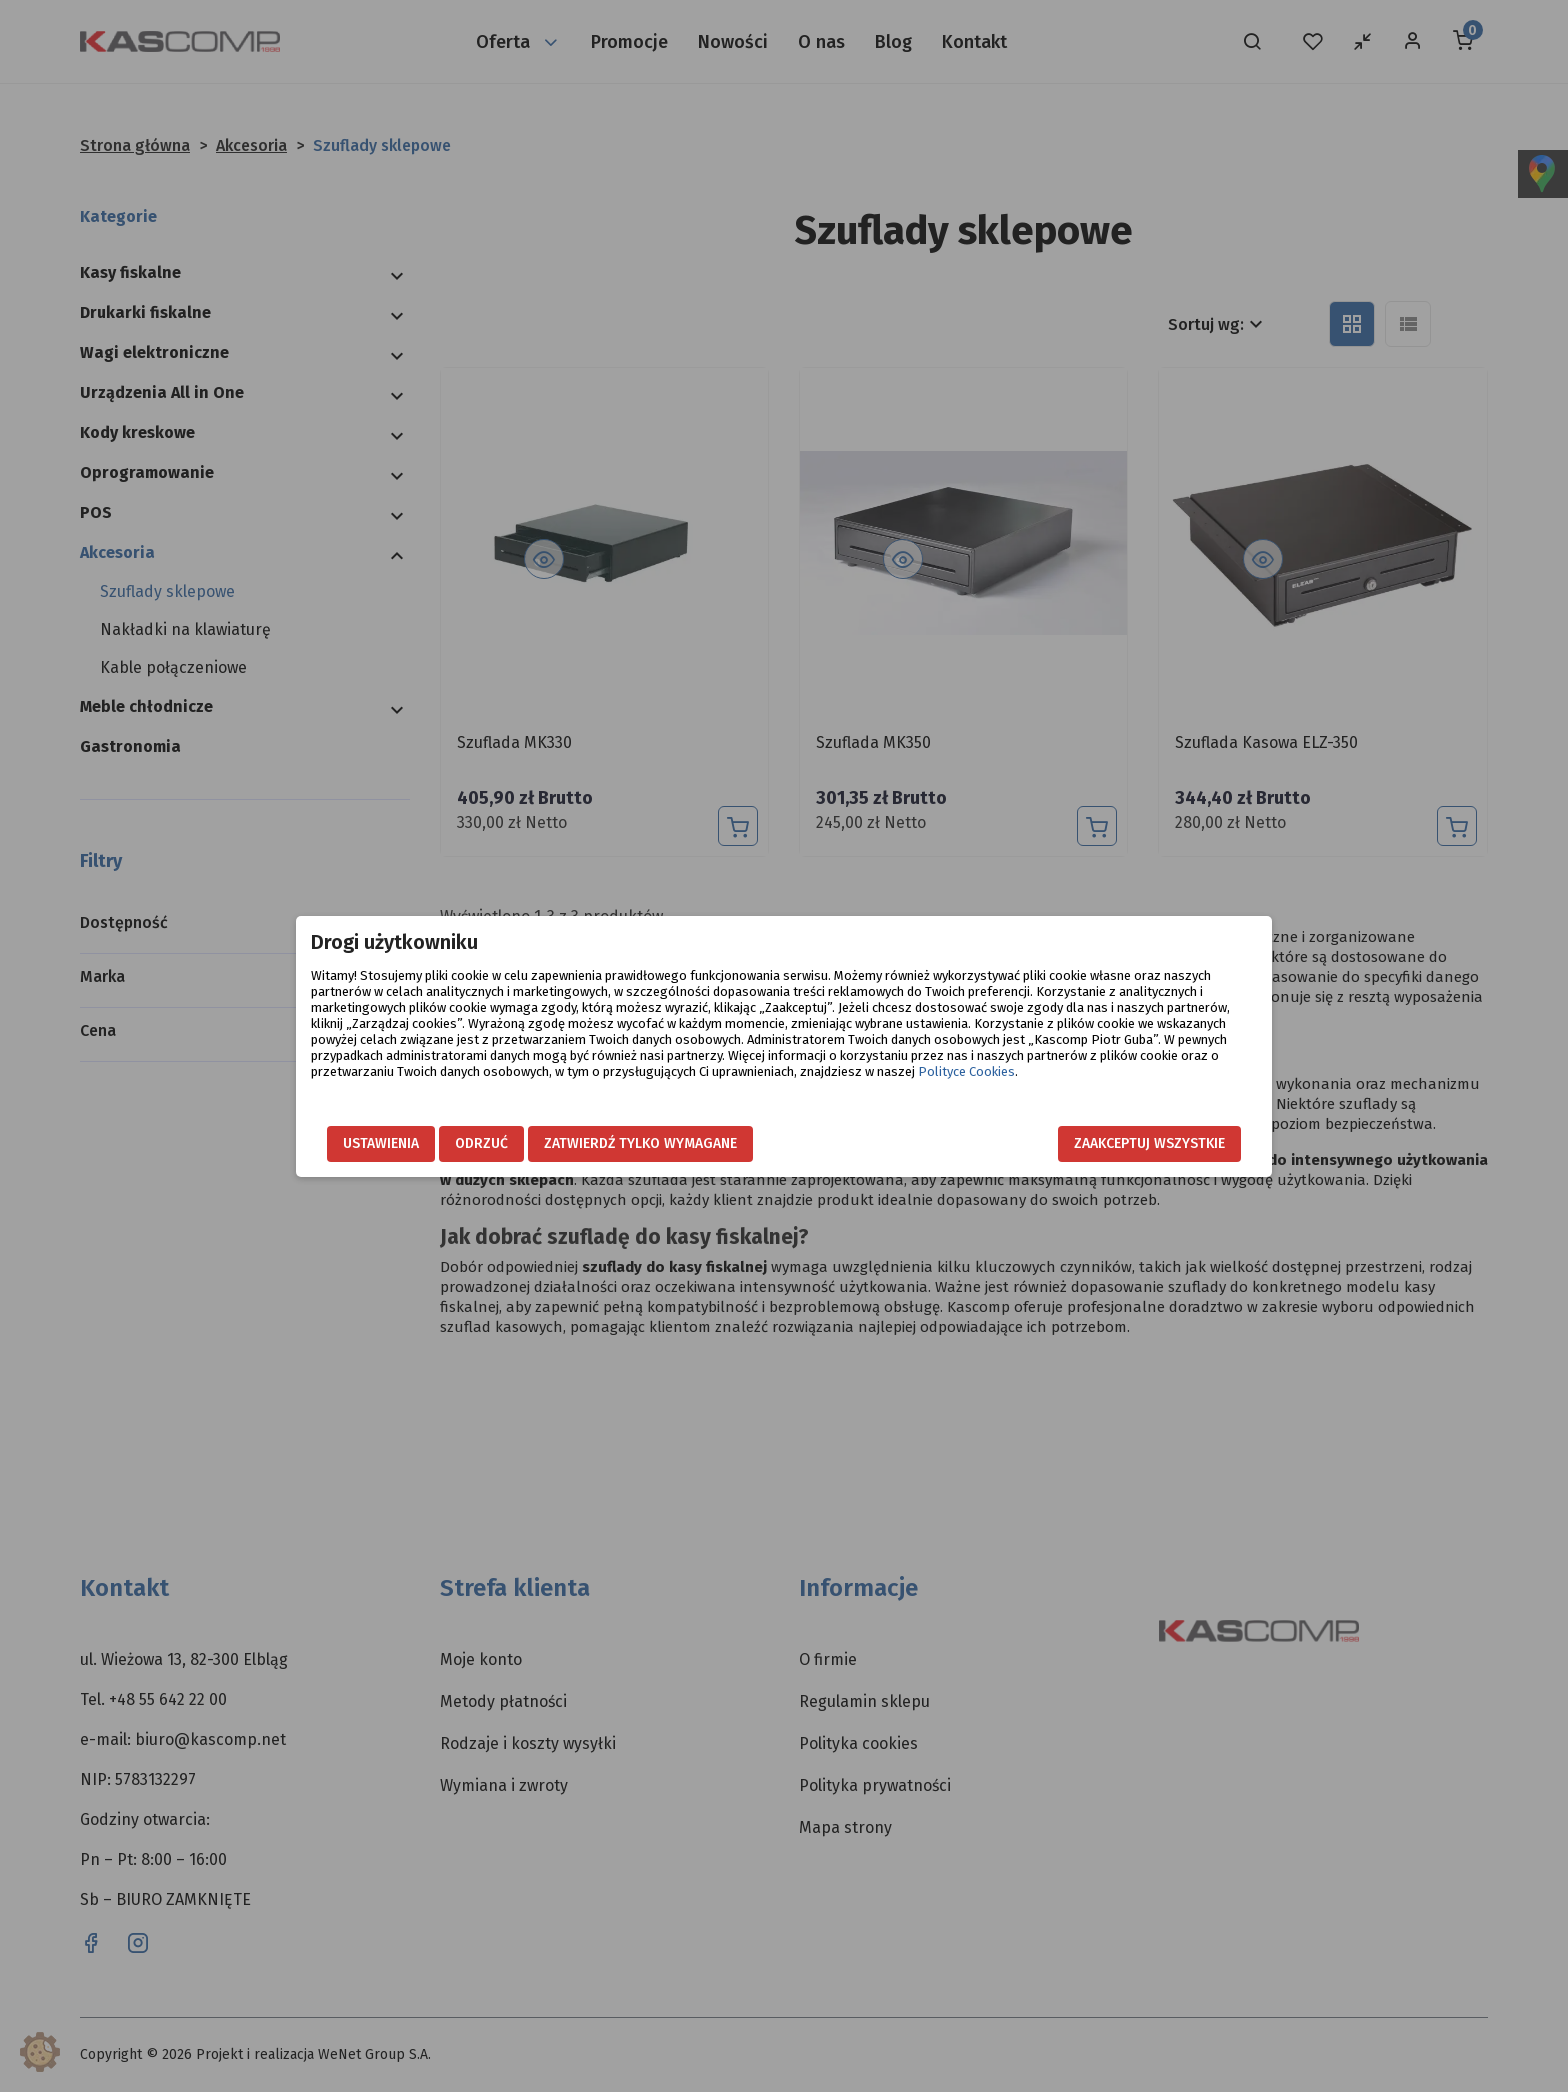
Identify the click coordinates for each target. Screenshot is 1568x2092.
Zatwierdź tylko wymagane (640, 1143)
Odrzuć (481, 1143)
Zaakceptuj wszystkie (1149, 1143)
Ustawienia (381, 1143)
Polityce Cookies (966, 1071)
